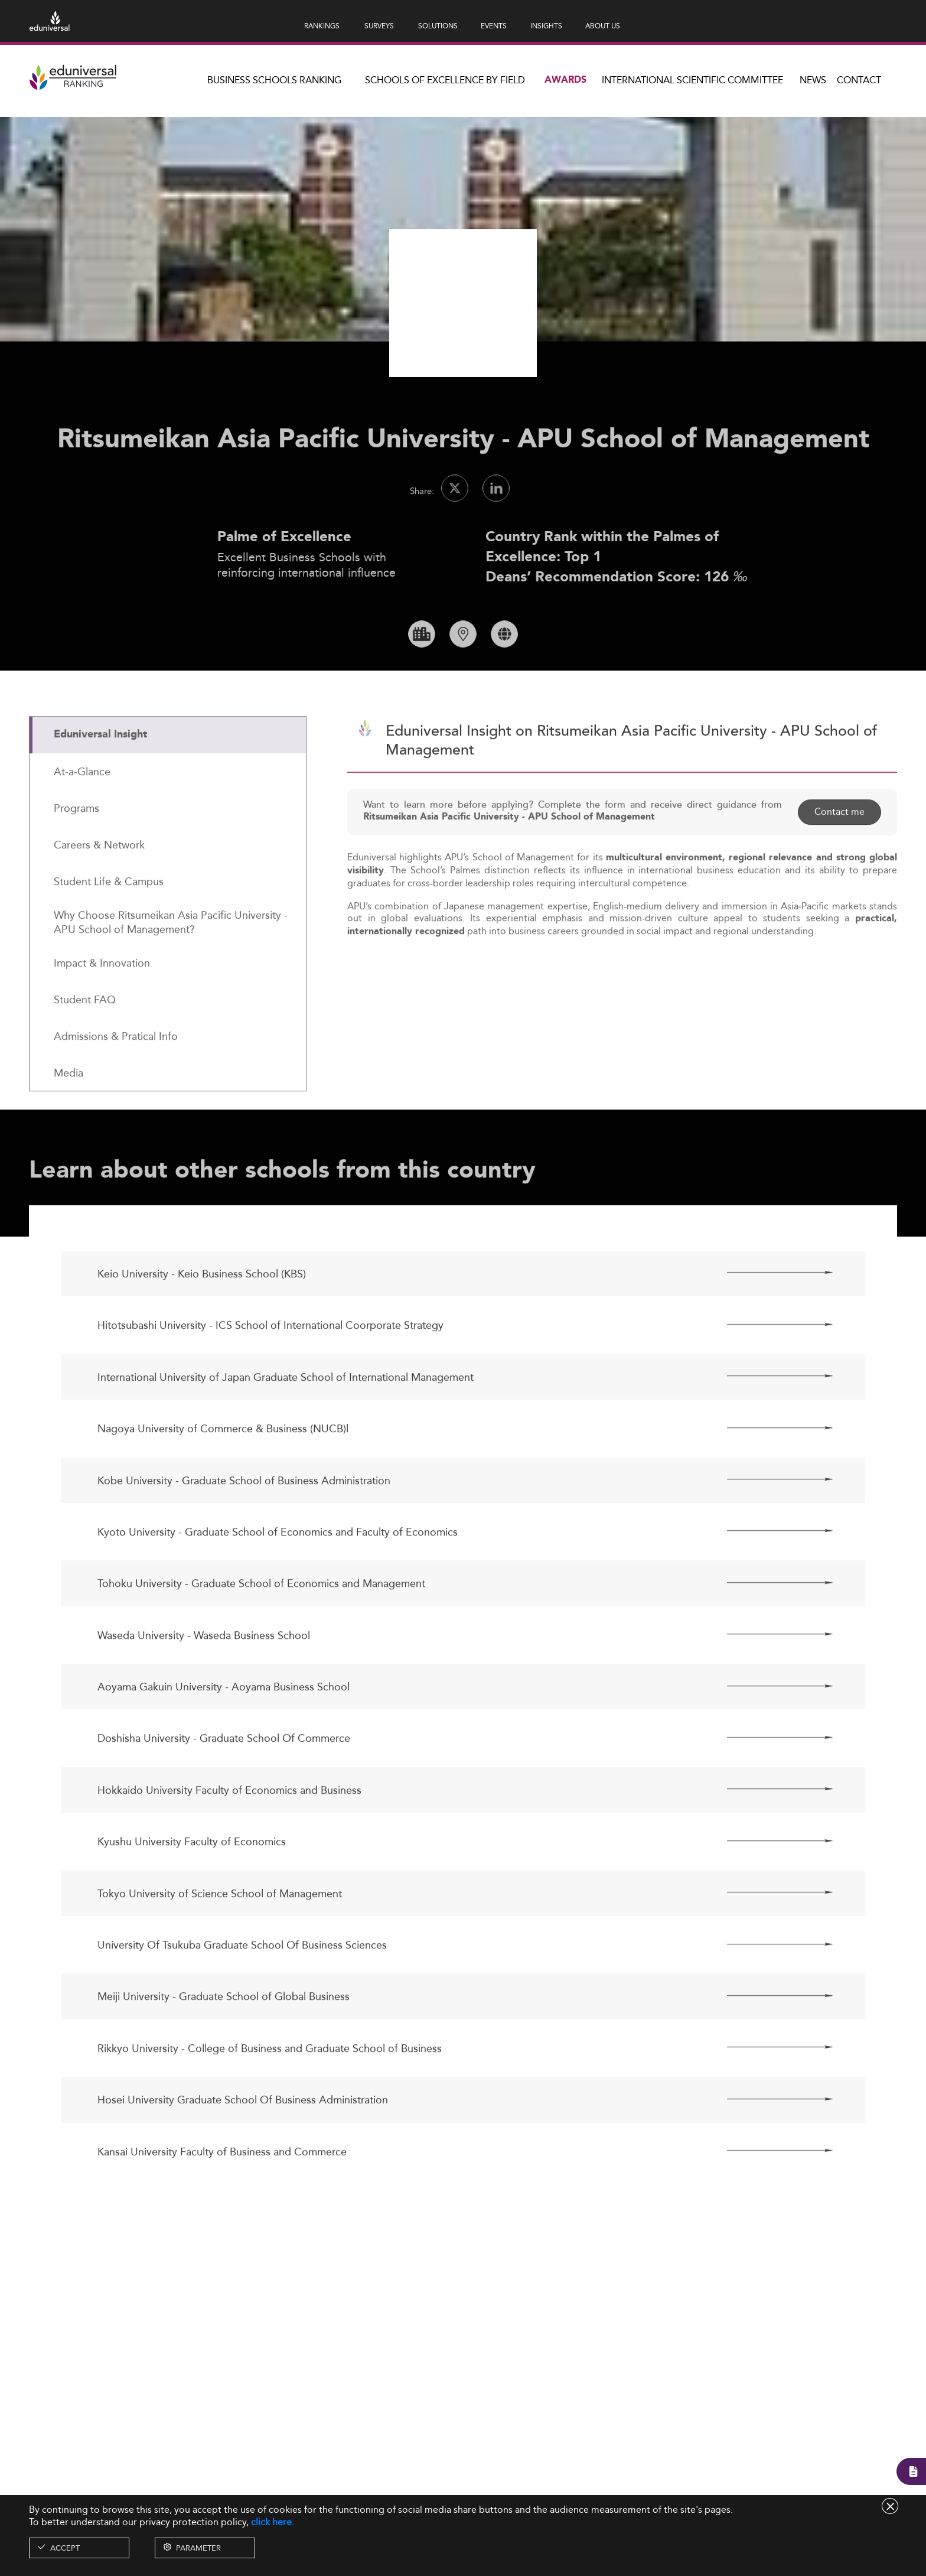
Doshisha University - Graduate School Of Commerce (223, 1778)
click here (271, 2522)
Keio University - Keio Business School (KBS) (201, 1314)
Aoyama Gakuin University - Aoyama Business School (223, 1727)
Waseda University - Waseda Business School (203, 1676)
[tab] (168, 775)
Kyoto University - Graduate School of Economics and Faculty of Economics (277, 1572)
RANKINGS (322, 25)
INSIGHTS (546, 25)
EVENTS (494, 25)
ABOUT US (602, 25)
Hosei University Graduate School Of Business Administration (242, 2140)
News (813, 80)
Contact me (839, 852)
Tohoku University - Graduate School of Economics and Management (261, 1624)
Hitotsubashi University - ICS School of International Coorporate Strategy (270, 1365)
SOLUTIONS (438, 25)
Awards (565, 80)
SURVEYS (379, 25)
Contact (859, 80)
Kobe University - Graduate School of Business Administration (243, 1520)
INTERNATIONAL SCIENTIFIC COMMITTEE (692, 80)
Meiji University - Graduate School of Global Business (223, 2037)
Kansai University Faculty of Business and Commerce (222, 2191)
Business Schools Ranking (274, 80)
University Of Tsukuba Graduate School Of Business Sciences (242, 1985)
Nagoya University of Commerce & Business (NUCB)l (222, 1469)
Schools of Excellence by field (445, 80)
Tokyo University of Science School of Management (219, 1933)
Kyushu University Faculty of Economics (191, 1882)
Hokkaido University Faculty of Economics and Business (229, 1830)
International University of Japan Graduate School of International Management (285, 1417)
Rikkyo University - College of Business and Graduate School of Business (269, 2089)
